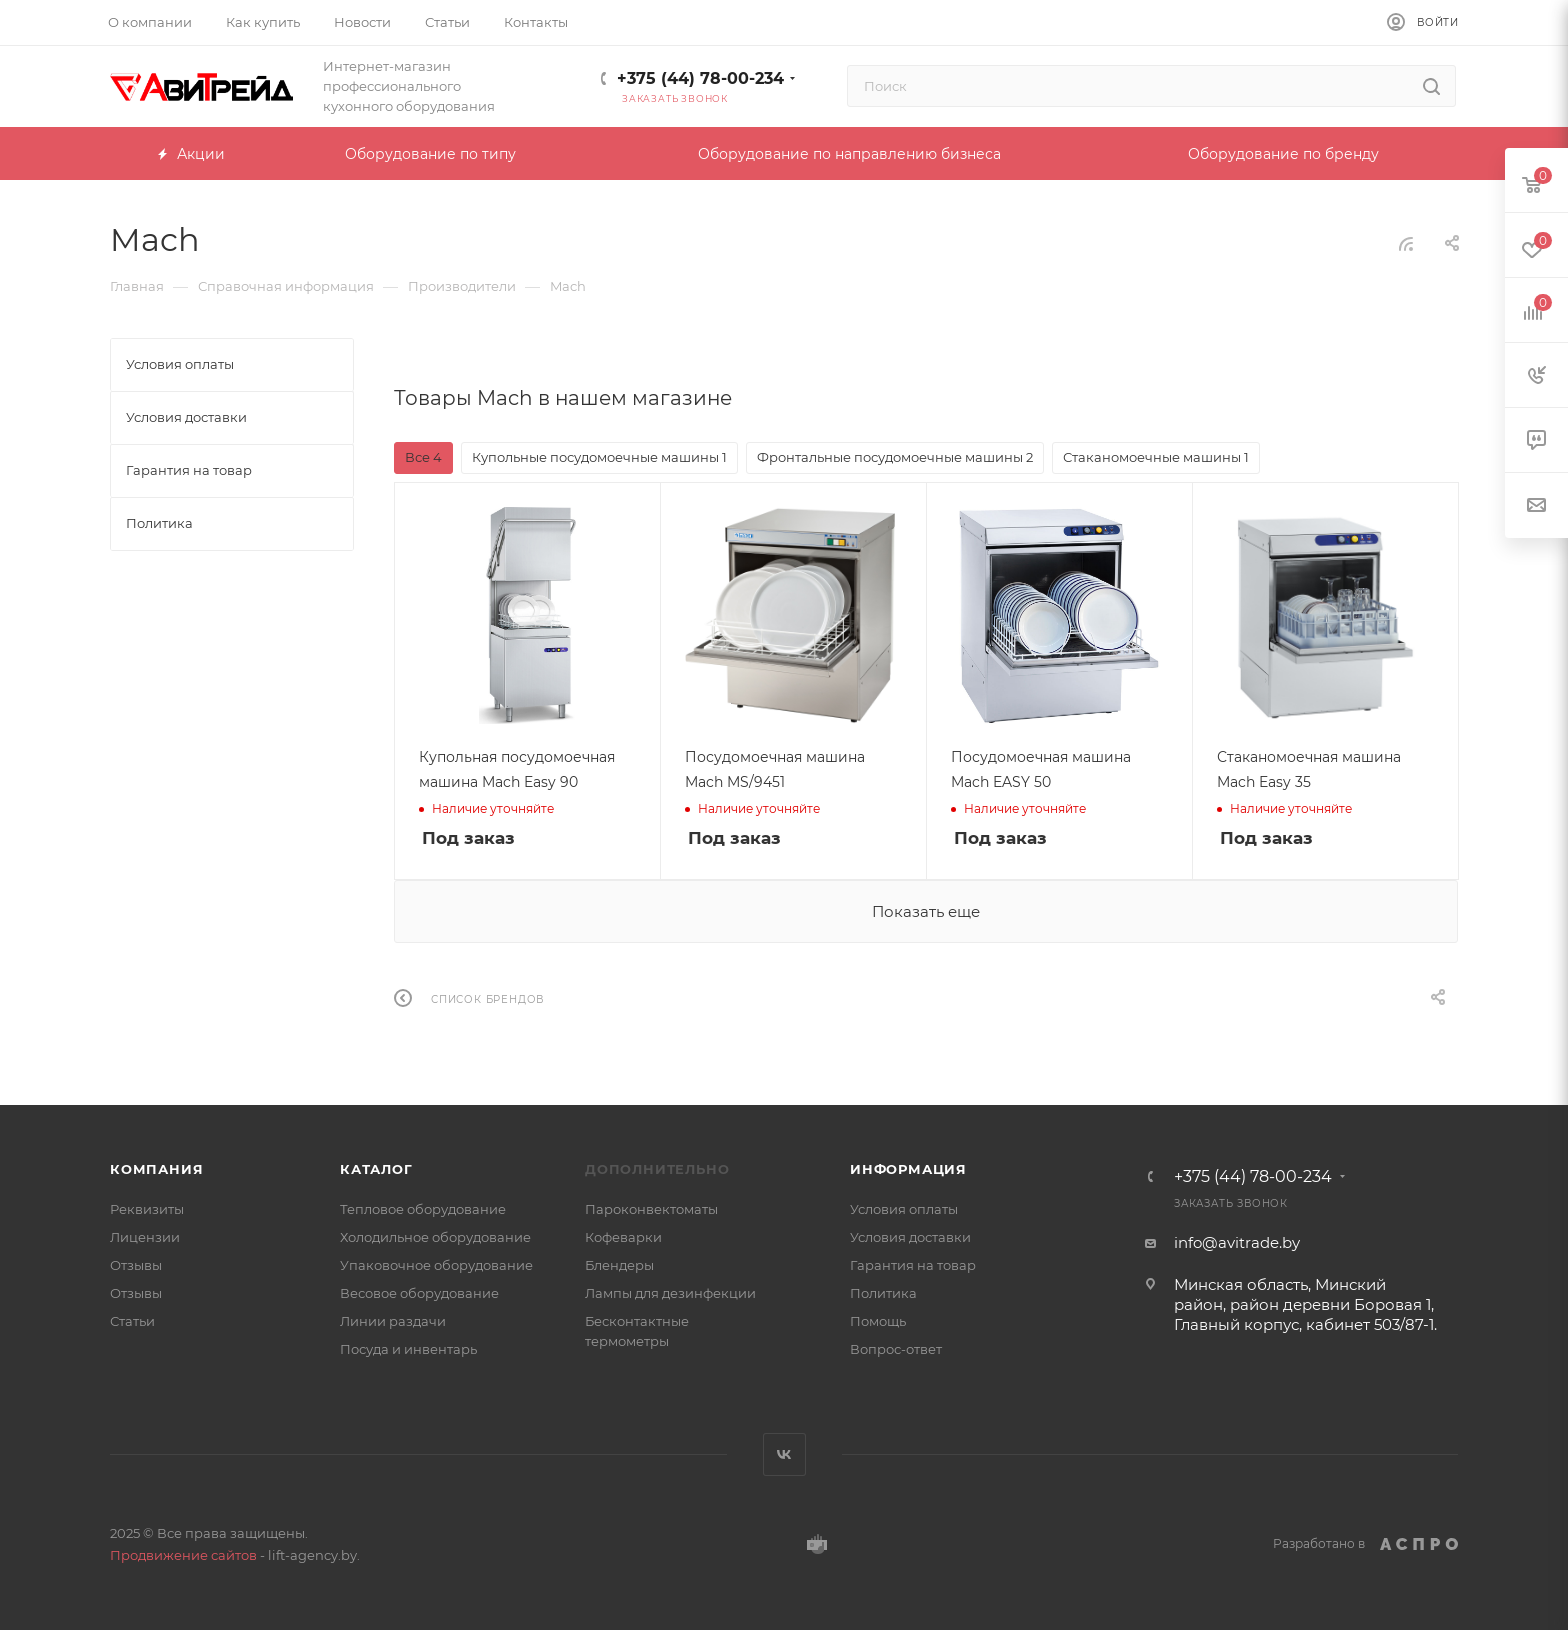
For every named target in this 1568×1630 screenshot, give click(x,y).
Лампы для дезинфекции (670, 1293)
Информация (908, 1169)
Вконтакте (784, 1454)
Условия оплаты (904, 1209)
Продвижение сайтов (183, 1555)
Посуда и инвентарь (408, 1349)
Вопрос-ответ (896, 1349)
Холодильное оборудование (435, 1237)
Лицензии (145, 1237)
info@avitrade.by (1237, 1242)
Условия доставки (910, 1237)
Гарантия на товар (913, 1265)
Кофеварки (623, 1237)
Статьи (132, 1321)
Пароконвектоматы (651, 1209)
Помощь (878, 1321)
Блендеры (619, 1265)
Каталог (376, 1169)
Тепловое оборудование (423, 1209)
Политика (883, 1293)
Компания (156, 1169)
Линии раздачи (393, 1321)
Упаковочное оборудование (436, 1265)
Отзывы (136, 1265)
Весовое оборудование (419, 1293)
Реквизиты (147, 1209)
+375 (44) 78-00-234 (700, 78)
